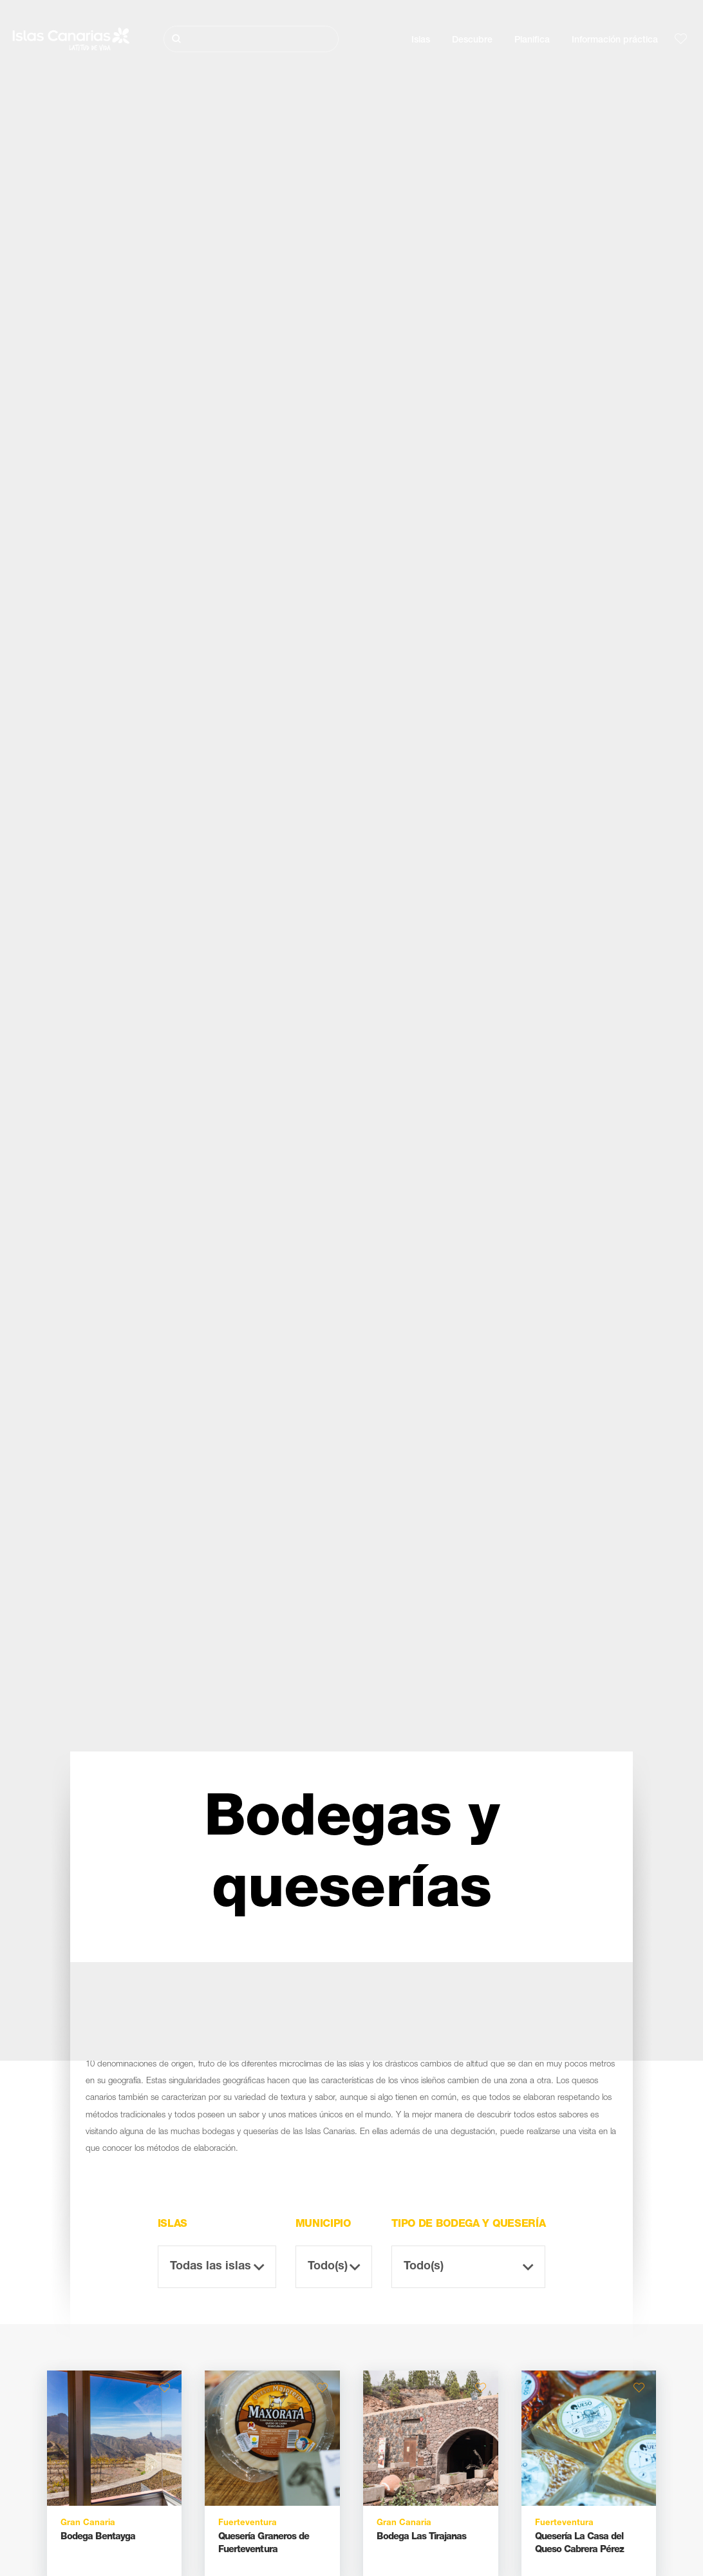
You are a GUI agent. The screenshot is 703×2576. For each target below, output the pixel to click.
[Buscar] (251, 39)
